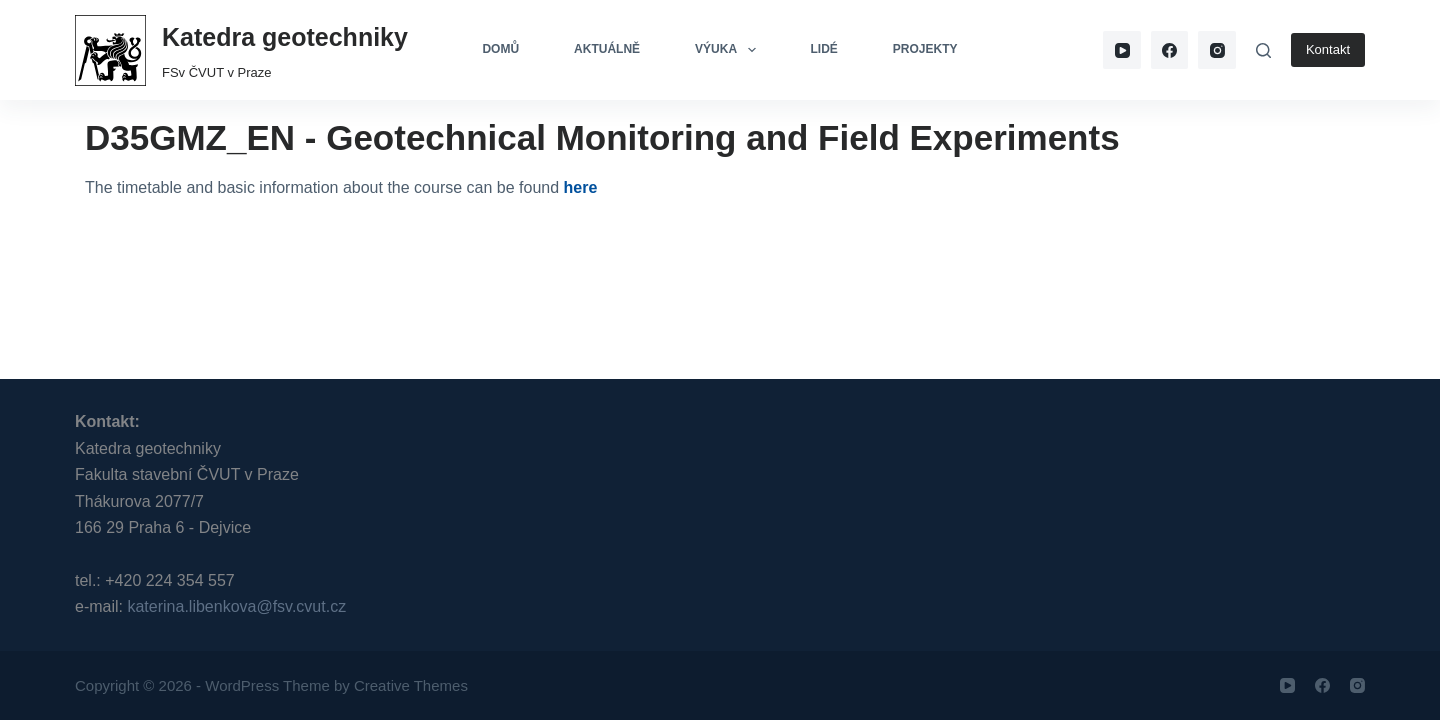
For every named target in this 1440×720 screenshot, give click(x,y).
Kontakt (1328, 49)
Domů (500, 49)
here (581, 187)
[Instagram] (1217, 50)
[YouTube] (1122, 50)
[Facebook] (1170, 50)
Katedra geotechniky (285, 37)
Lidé (824, 49)
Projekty (925, 49)
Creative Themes (411, 685)
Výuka (729, 50)
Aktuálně (607, 49)
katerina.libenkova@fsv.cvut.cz (236, 606)
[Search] (1263, 50)
